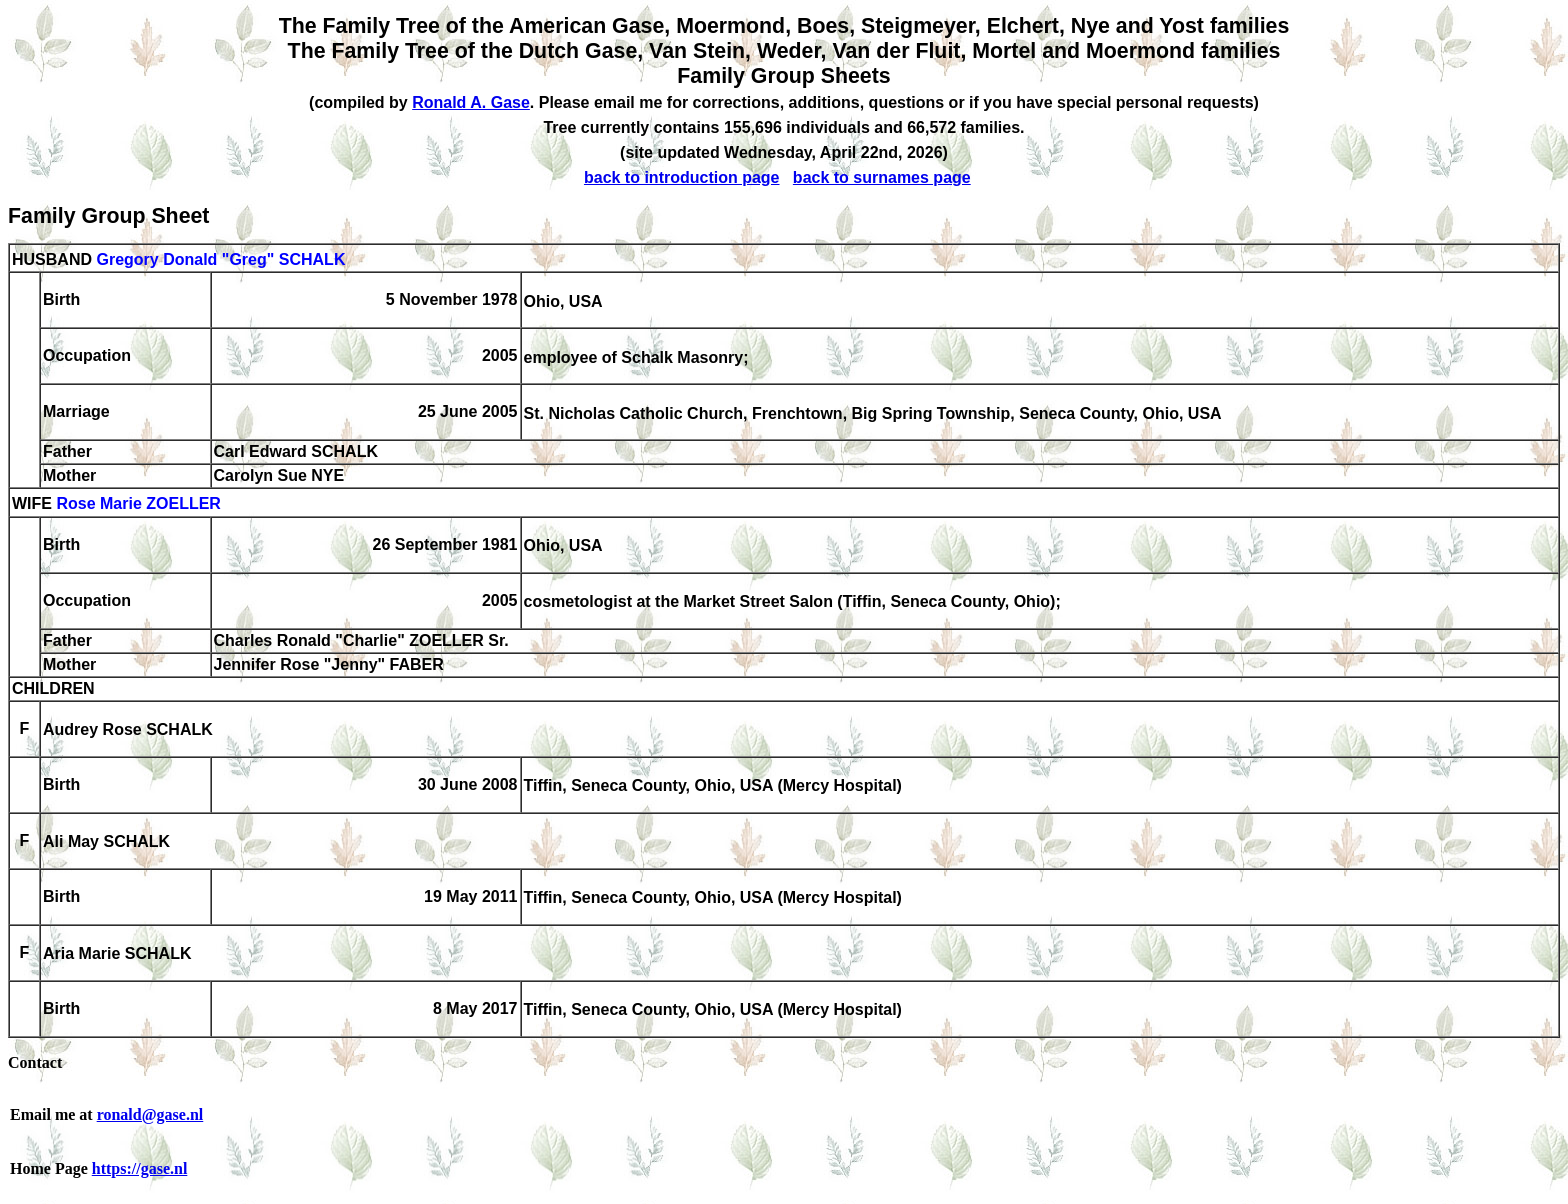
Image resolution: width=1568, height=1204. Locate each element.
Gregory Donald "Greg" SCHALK (220, 259)
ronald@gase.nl (150, 1114)
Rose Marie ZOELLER (138, 504)
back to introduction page (682, 177)
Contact (35, 1062)
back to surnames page (882, 177)
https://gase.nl (140, 1168)
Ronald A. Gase (471, 102)
